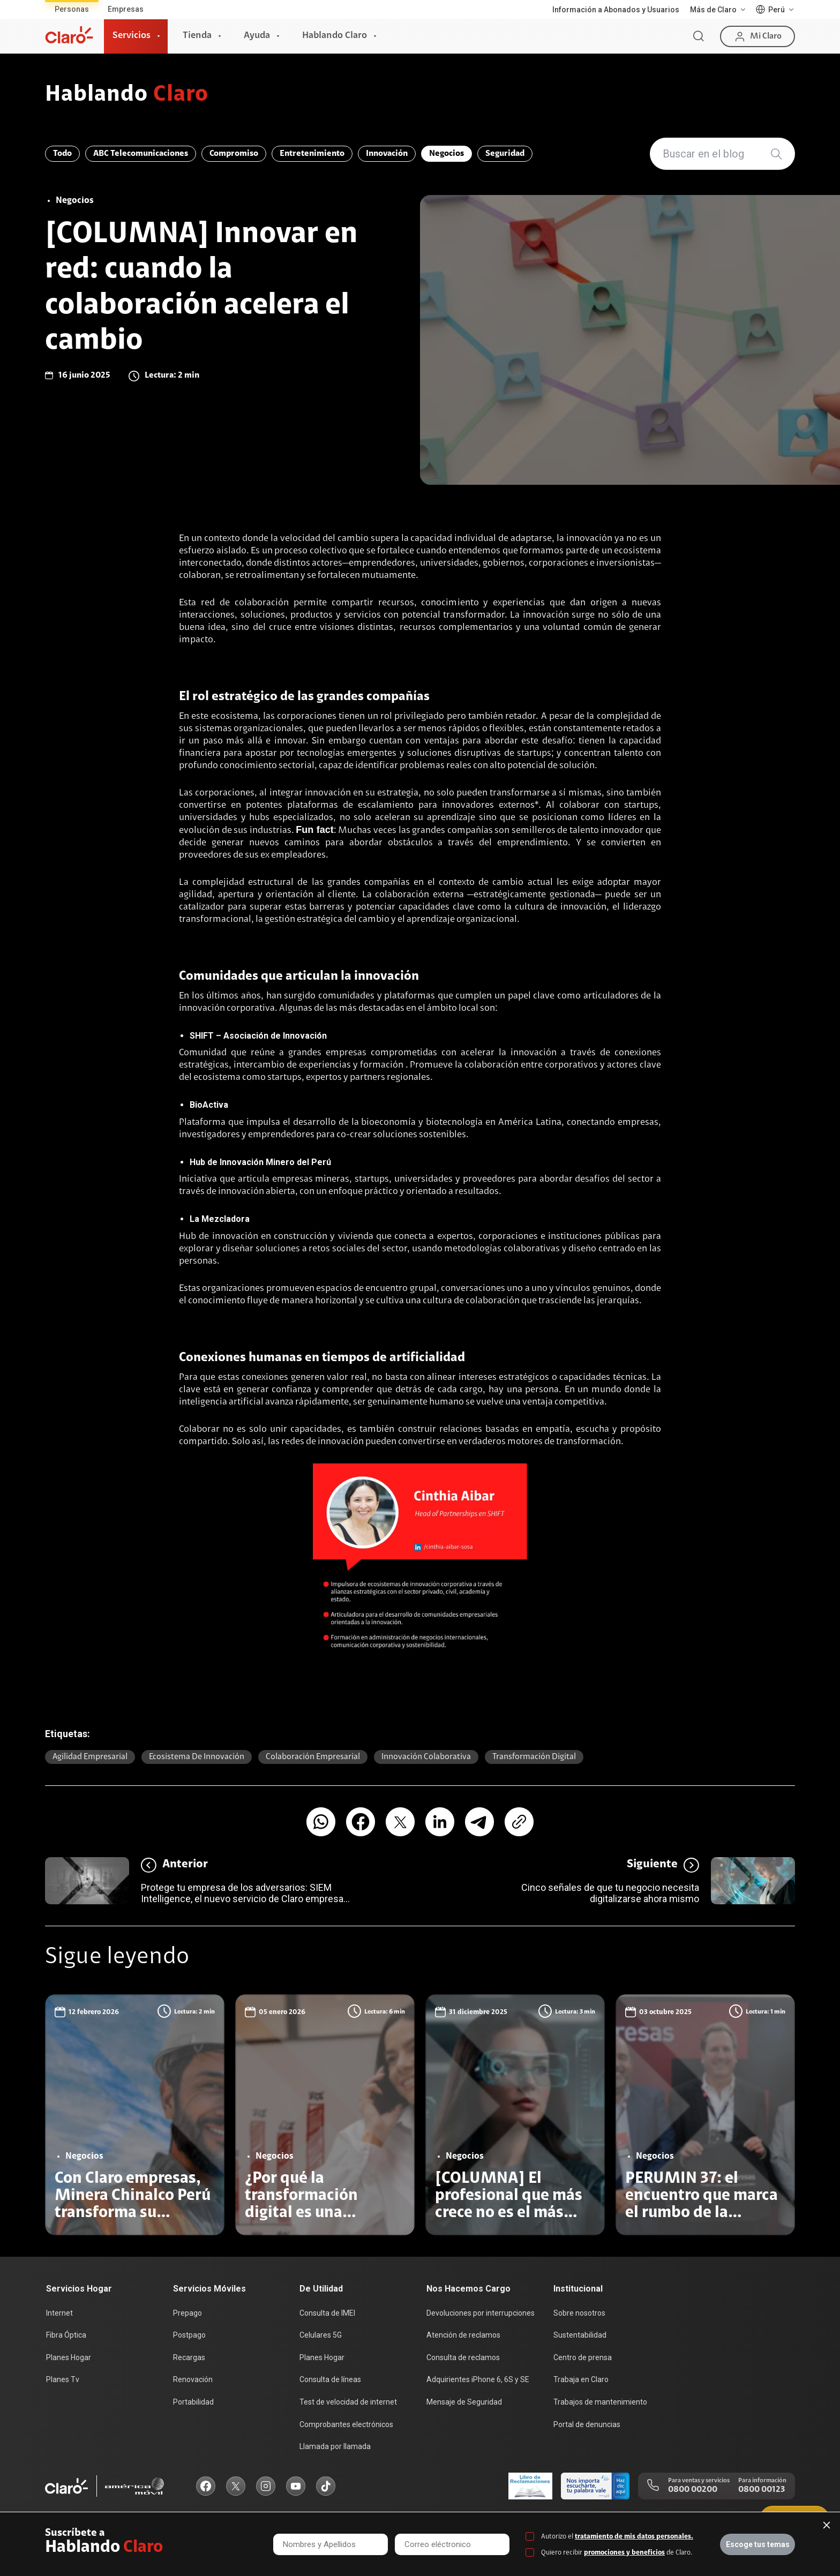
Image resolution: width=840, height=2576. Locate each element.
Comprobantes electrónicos (346, 2424)
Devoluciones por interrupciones (480, 2313)
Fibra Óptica (66, 2335)
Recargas (189, 2357)
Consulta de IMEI (327, 2313)
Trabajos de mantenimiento (600, 2402)
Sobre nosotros (579, 2313)
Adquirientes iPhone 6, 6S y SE (477, 2379)
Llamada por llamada (335, 2446)
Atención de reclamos (463, 2335)
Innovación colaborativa (426, 1757)
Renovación (193, 2379)
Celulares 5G (320, 2335)
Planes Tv (62, 2379)
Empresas (126, 9)
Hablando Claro (334, 36)
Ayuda (257, 36)
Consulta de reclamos (463, 2357)
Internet (59, 2313)
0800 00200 (692, 2489)
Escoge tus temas (758, 2544)
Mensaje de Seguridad (464, 2402)
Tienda (197, 36)
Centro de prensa (582, 2357)
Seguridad (504, 153)
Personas (72, 9)
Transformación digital (534, 1757)
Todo (62, 153)
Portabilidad (193, 2402)
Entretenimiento (312, 153)
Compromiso (233, 153)
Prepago (187, 2313)
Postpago (189, 2335)
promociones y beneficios (624, 2552)
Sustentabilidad (579, 2335)
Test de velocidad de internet (348, 2402)
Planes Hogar (68, 2357)
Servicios (131, 36)
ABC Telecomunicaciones (140, 153)
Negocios (446, 153)
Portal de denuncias (586, 2424)
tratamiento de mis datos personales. (634, 2536)
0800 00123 (761, 2489)
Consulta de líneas (330, 2379)
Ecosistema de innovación (196, 1757)
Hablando (126, 95)
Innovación (387, 153)
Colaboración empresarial (313, 1757)
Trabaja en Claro (581, 2379)
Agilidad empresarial (90, 1757)
